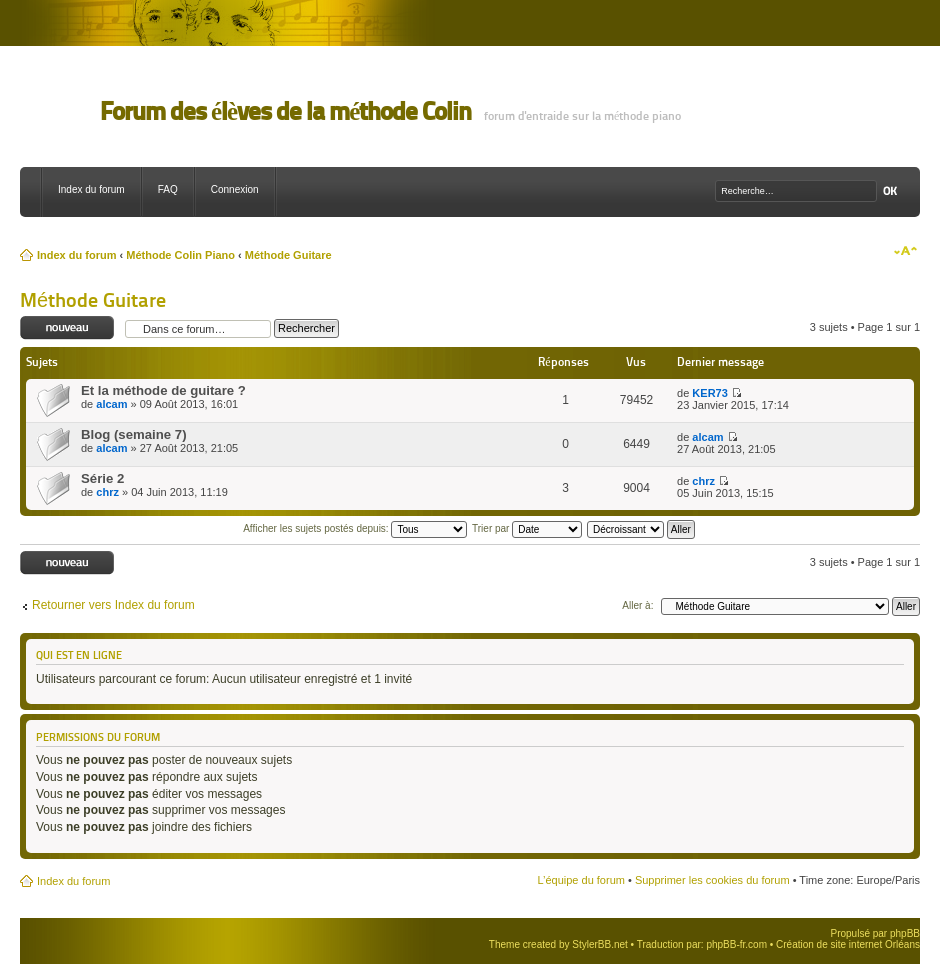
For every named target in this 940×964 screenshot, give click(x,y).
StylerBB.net (600, 944)
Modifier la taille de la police (905, 251)
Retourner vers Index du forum (113, 605)
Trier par (527, 528)
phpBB (905, 933)
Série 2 (102, 478)
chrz (107, 492)
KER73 (709, 393)
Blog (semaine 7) (134, 434)
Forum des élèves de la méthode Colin (285, 111)
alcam (111, 404)
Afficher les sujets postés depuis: (355, 528)
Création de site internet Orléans (848, 944)
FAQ (168, 189)
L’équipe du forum (580, 880)
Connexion (235, 189)
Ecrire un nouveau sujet (67, 328)
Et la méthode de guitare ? (163, 390)
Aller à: (637, 605)
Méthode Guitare (288, 255)
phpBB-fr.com (736, 944)
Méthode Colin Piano (180, 255)
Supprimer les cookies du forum (712, 880)
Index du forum (91, 189)
